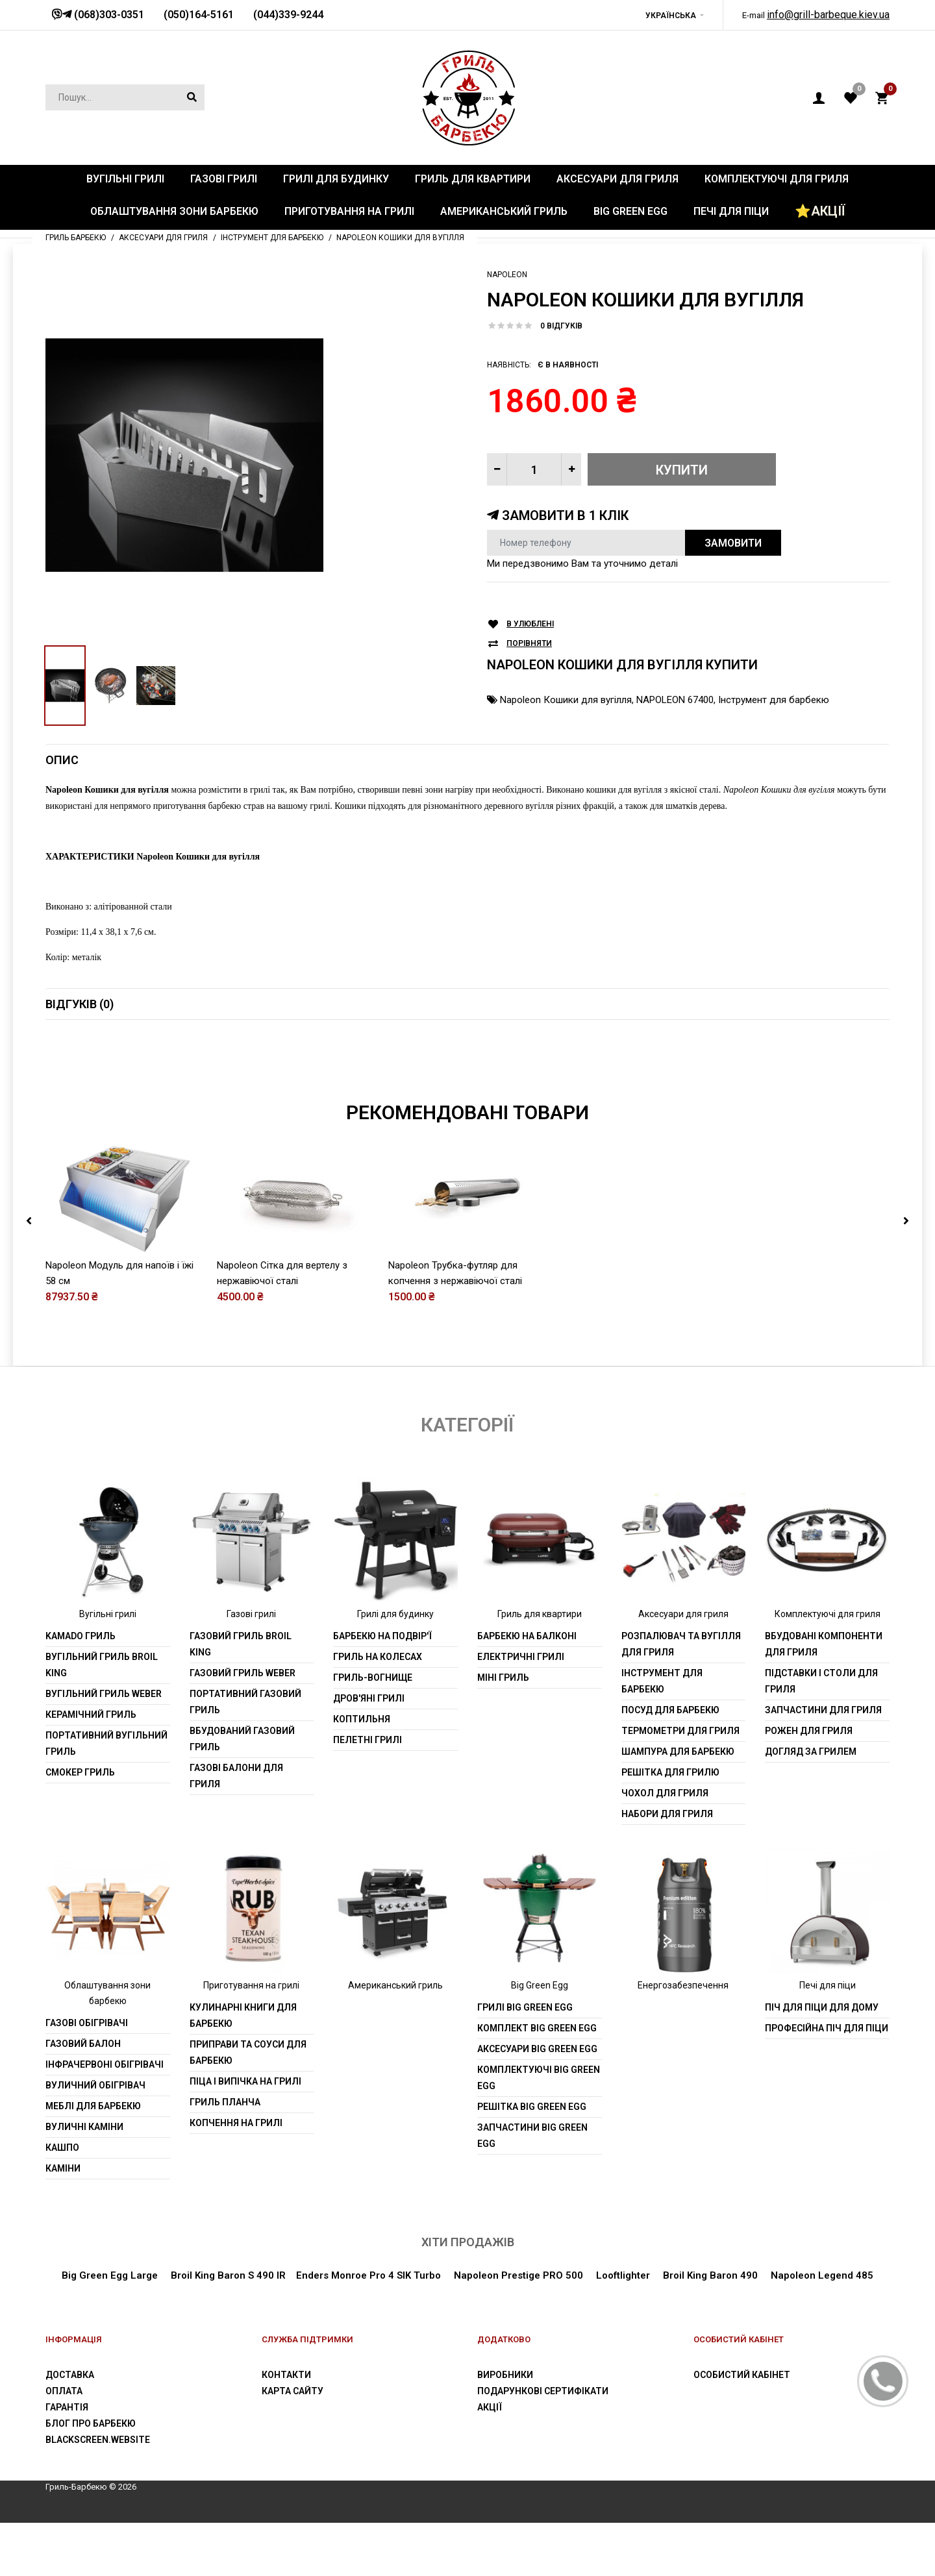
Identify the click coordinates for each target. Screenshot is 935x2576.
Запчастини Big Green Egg (532, 2135)
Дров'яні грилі (369, 1698)
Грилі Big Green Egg (525, 2007)
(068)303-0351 (107, 14)
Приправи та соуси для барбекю (248, 2052)
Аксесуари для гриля (683, 1614)
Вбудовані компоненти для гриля (823, 1644)
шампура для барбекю (677, 1751)
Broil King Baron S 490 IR (228, 2275)
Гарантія (66, 2407)
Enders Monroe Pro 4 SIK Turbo (368, 2275)
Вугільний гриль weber (103, 1694)
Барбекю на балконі (527, 1636)
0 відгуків (561, 325)
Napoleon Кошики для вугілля (566, 700)
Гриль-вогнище (372, 1677)
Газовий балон (83, 2043)
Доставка (69, 2375)
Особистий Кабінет (741, 2375)
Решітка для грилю (670, 1772)
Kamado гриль (80, 1636)
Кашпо (62, 2147)
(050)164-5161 (199, 14)
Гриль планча (225, 2102)
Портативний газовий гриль (245, 1702)
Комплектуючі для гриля (827, 1614)
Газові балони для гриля (236, 1776)
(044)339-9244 (288, 14)
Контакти (286, 2375)
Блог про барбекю (90, 2423)
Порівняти (529, 644)
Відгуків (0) (79, 1004)
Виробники (505, 2375)
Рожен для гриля (809, 1731)
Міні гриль (503, 1677)
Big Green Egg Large (110, 2275)
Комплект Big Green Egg (537, 2028)
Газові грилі (251, 1614)
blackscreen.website (97, 2439)
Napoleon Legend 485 (822, 2275)
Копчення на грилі (236, 2123)
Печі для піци (827, 1985)
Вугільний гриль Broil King (101, 1665)
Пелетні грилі (367, 1740)
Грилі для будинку (395, 1614)
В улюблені (530, 624)
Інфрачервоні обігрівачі (104, 2064)
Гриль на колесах (377, 1657)
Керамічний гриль (90, 1714)
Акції (489, 2407)
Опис (62, 760)
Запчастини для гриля (823, 1710)
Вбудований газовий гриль (242, 1739)
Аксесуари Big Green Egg (537, 2049)
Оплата (63, 2391)
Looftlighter (623, 2275)
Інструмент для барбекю (773, 700)
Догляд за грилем (810, 1751)
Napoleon (507, 274)
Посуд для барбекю (670, 1710)
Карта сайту (292, 2391)
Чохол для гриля (664, 1793)
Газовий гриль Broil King (241, 1644)
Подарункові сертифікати (542, 2391)
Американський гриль (395, 1985)
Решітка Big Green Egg (531, 2106)
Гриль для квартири (539, 1614)
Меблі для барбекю (93, 2106)
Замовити (733, 543)
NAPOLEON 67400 (675, 700)
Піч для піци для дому (822, 2007)
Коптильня (361, 1719)
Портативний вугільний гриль (106, 1743)
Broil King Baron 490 (710, 2275)
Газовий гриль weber (242, 1673)
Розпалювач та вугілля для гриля (681, 1644)
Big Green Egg (539, 1985)
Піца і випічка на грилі (245, 2081)
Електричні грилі (520, 1657)
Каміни (63, 2168)
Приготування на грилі (251, 1985)
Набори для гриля (667, 1814)
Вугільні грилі (107, 1614)
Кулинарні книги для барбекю (243, 2015)
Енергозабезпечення (683, 1985)
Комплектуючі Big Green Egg (538, 2077)
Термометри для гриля (680, 1731)
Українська (670, 15)
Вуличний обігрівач (95, 2085)
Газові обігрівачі (86, 2023)
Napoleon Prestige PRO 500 (517, 2275)
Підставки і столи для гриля (821, 1681)
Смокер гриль (80, 1772)
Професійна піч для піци (826, 2028)
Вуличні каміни (84, 2127)
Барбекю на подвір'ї (382, 1636)
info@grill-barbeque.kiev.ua (828, 14)
